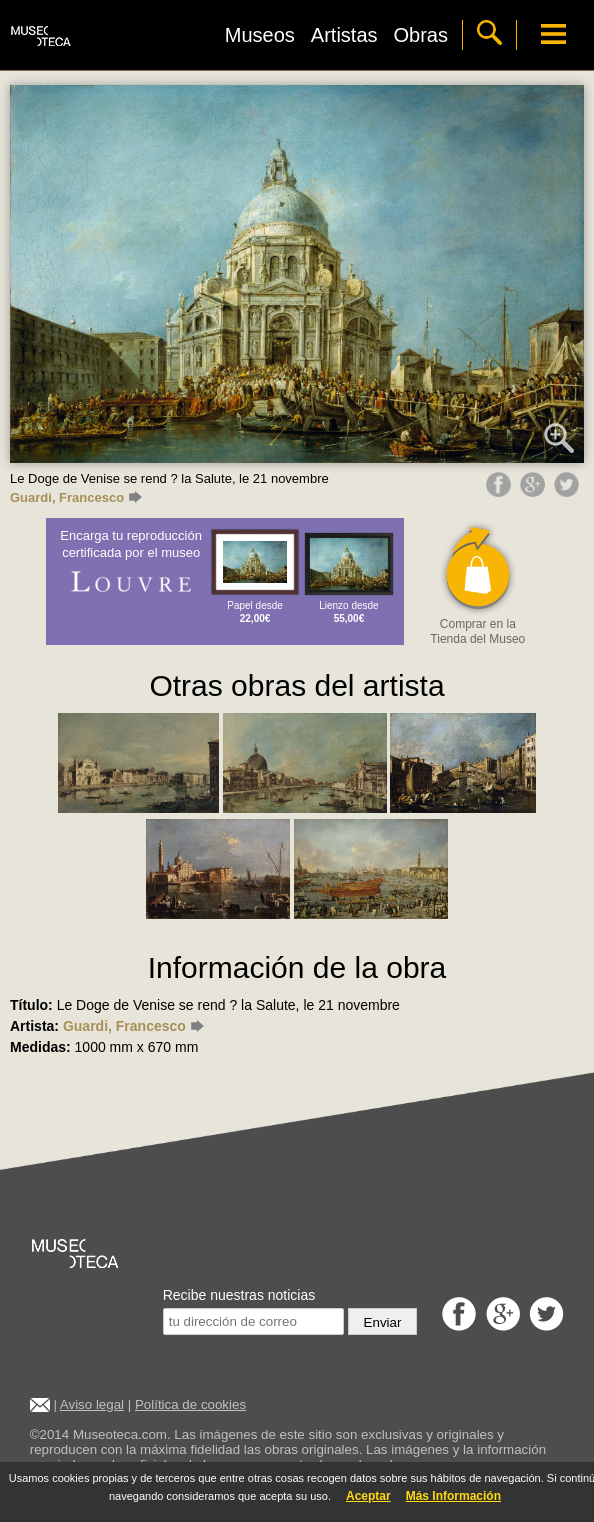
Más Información (453, 1496)
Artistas (344, 35)
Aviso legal (92, 1404)
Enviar (383, 1322)
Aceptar (368, 1496)
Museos (260, 35)
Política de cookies (190, 1404)
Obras (421, 35)
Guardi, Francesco (76, 497)
